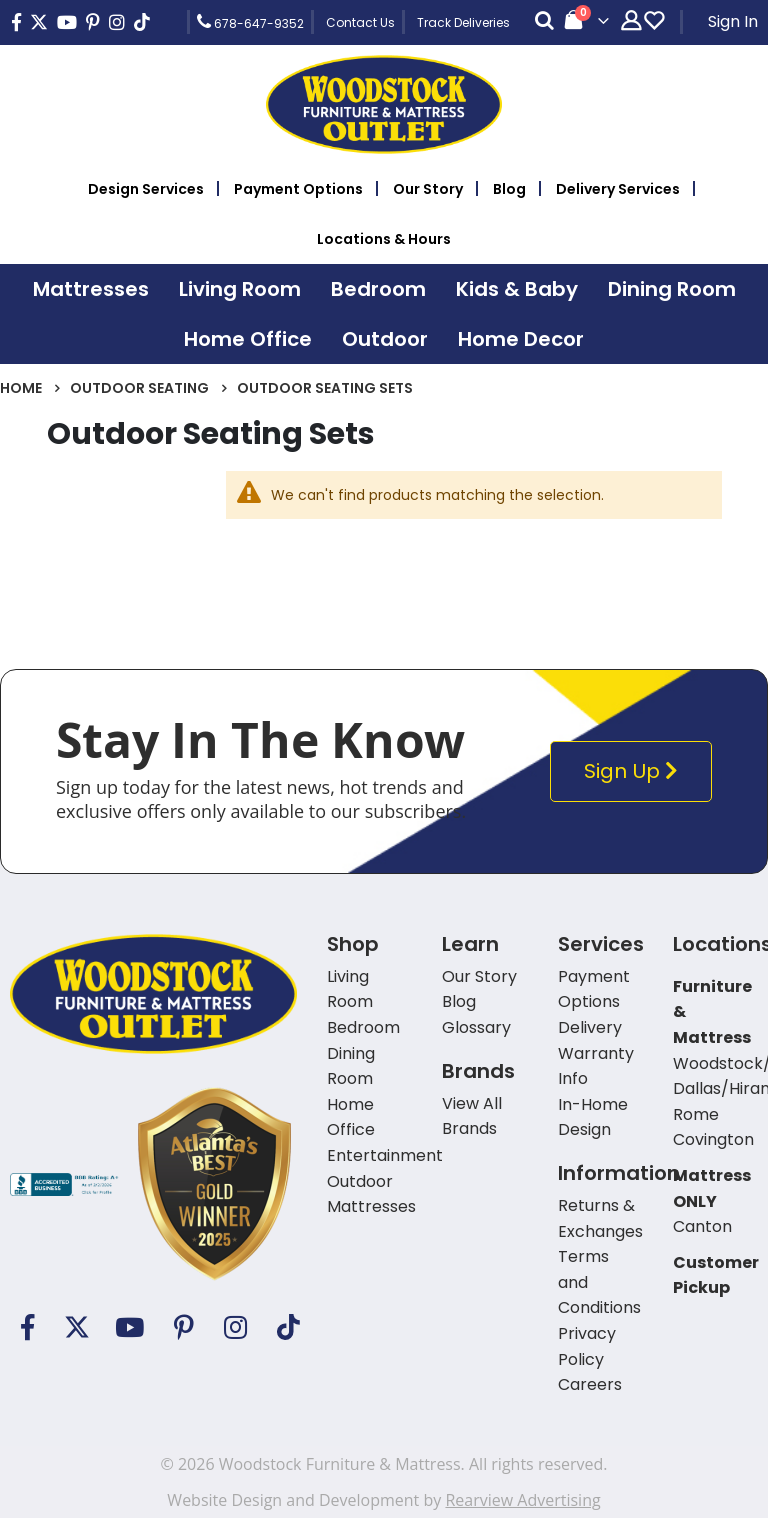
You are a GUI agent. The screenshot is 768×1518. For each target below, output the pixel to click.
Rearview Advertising (522, 1500)
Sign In (733, 21)
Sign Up (635, 771)
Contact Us (360, 22)
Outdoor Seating (139, 388)
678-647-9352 (250, 22)
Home (21, 388)
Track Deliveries (463, 22)
